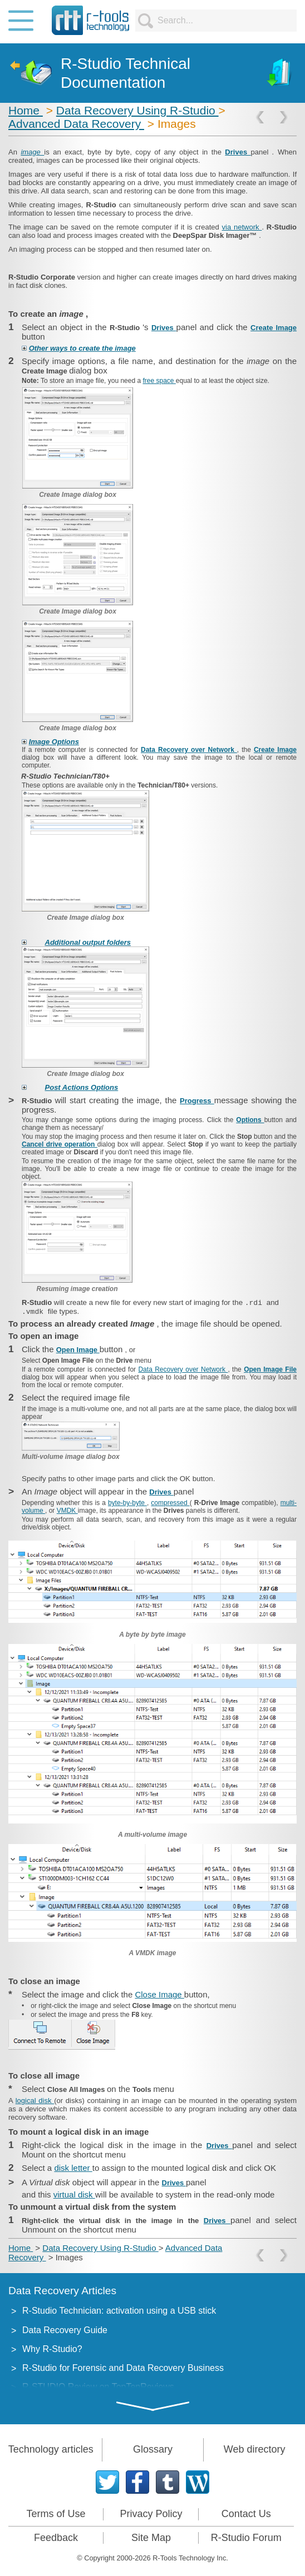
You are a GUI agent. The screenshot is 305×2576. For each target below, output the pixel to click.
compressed (170, 1503)
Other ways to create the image (82, 348)
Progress (197, 1101)
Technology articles (51, 2449)
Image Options (54, 742)
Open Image (78, 1350)
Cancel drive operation (59, 1144)
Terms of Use (55, 2513)
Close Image (159, 1994)
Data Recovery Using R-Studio (137, 110)
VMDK (67, 1510)
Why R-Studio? (52, 2349)
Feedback (56, 2537)
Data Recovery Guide (64, 2330)
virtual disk (74, 2194)
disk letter (73, 2168)
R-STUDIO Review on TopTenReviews (98, 2386)
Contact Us (246, 2513)
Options (250, 1120)
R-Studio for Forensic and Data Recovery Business (123, 2368)
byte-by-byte (127, 1503)
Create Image (273, 327)
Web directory (255, 2449)
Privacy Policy (151, 2513)
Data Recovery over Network (189, 750)
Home (25, 110)
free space (158, 381)
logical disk (35, 2100)
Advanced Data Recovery (76, 123)
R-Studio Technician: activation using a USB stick (119, 2310)
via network (242, 227)
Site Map (151, 2537)
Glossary (153, 2449)
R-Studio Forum (246, 2537)
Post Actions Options (82, 1087)
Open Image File (270, 1369)
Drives (237, 152)
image (32, 152)
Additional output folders (88, 942)
